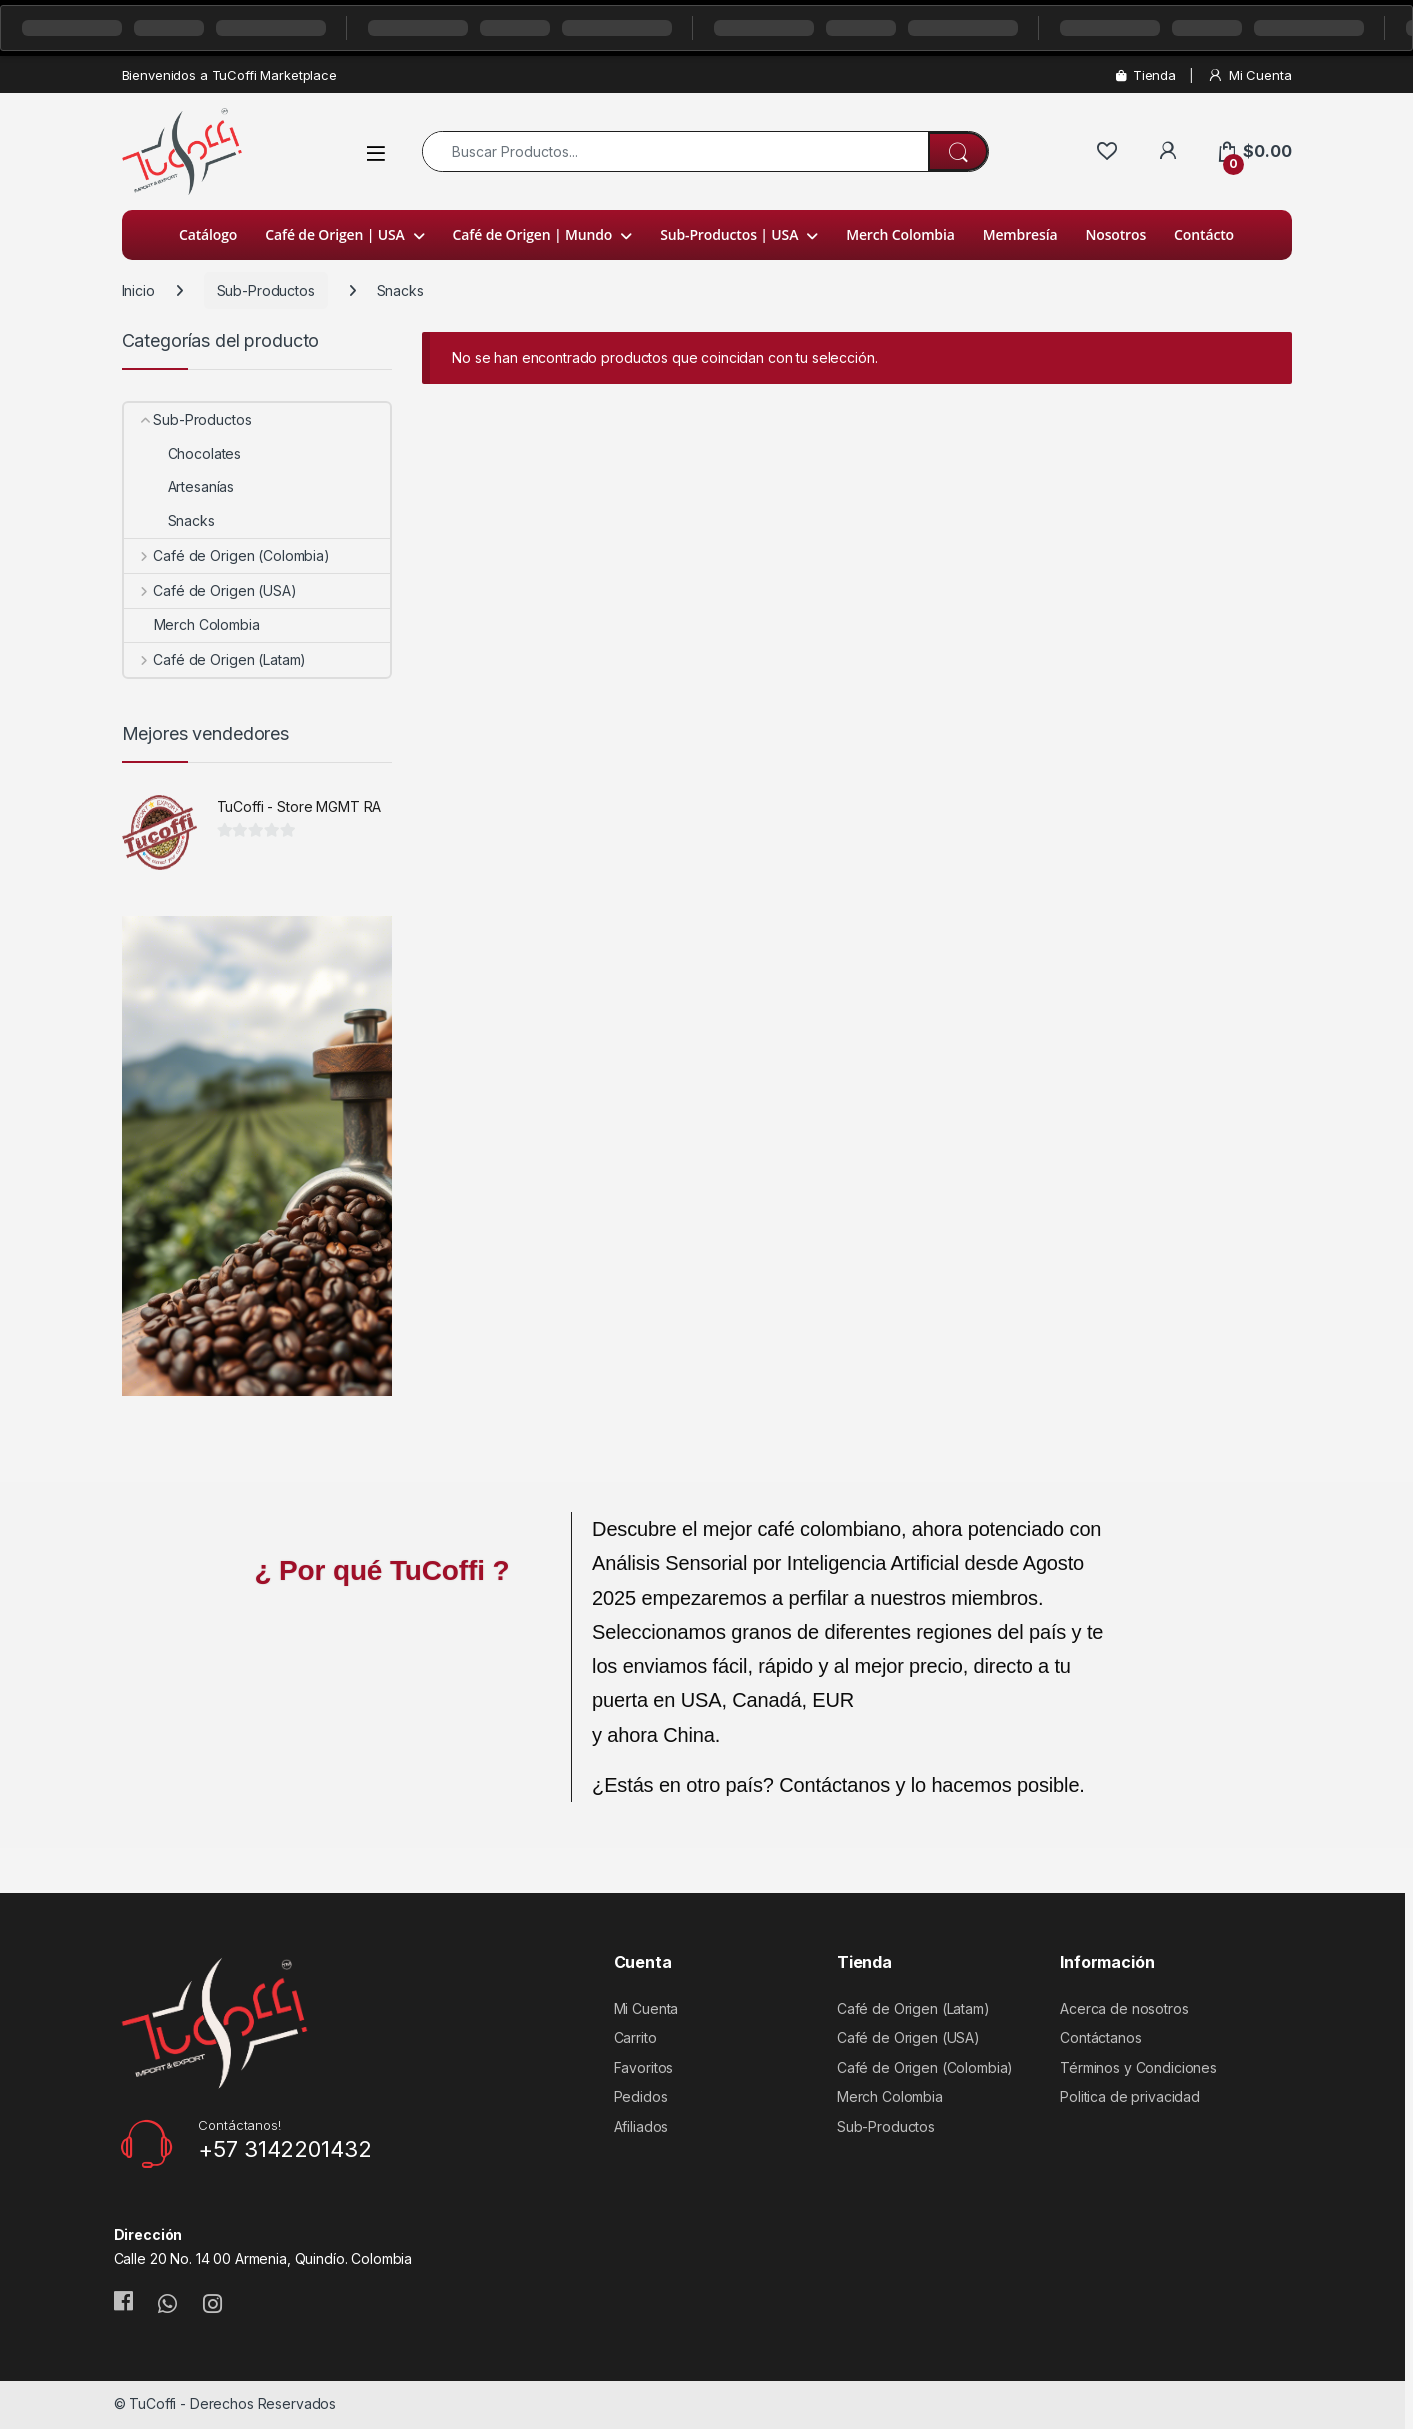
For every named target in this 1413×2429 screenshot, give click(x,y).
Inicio (138, 290)
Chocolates (183, 453)
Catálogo (208, 234)
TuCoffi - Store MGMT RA (299, 806)
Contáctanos (1100, 2037)
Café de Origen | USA (334, 234)
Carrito (635, 2037)
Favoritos (644, 2067)
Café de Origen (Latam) (215, 659)
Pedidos (641, 2096)
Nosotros (1115, 234)
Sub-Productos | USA (729, 234)
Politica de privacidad (1130, 2096)
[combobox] (676, 151)
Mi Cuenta (1249, 75)
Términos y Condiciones (1138, 2067)
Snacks (169, 520)
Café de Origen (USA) (210, 590)
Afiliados (641, 2126)
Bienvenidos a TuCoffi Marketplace (229, 75)
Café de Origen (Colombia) (227, 555)
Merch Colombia (900, 234)
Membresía (1020, 234)
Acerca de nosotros (1124, 2008)
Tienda (1146, 75)
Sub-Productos (266, 290)
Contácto (1204, 234)
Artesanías (179, 486)
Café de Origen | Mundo (533, 234)
